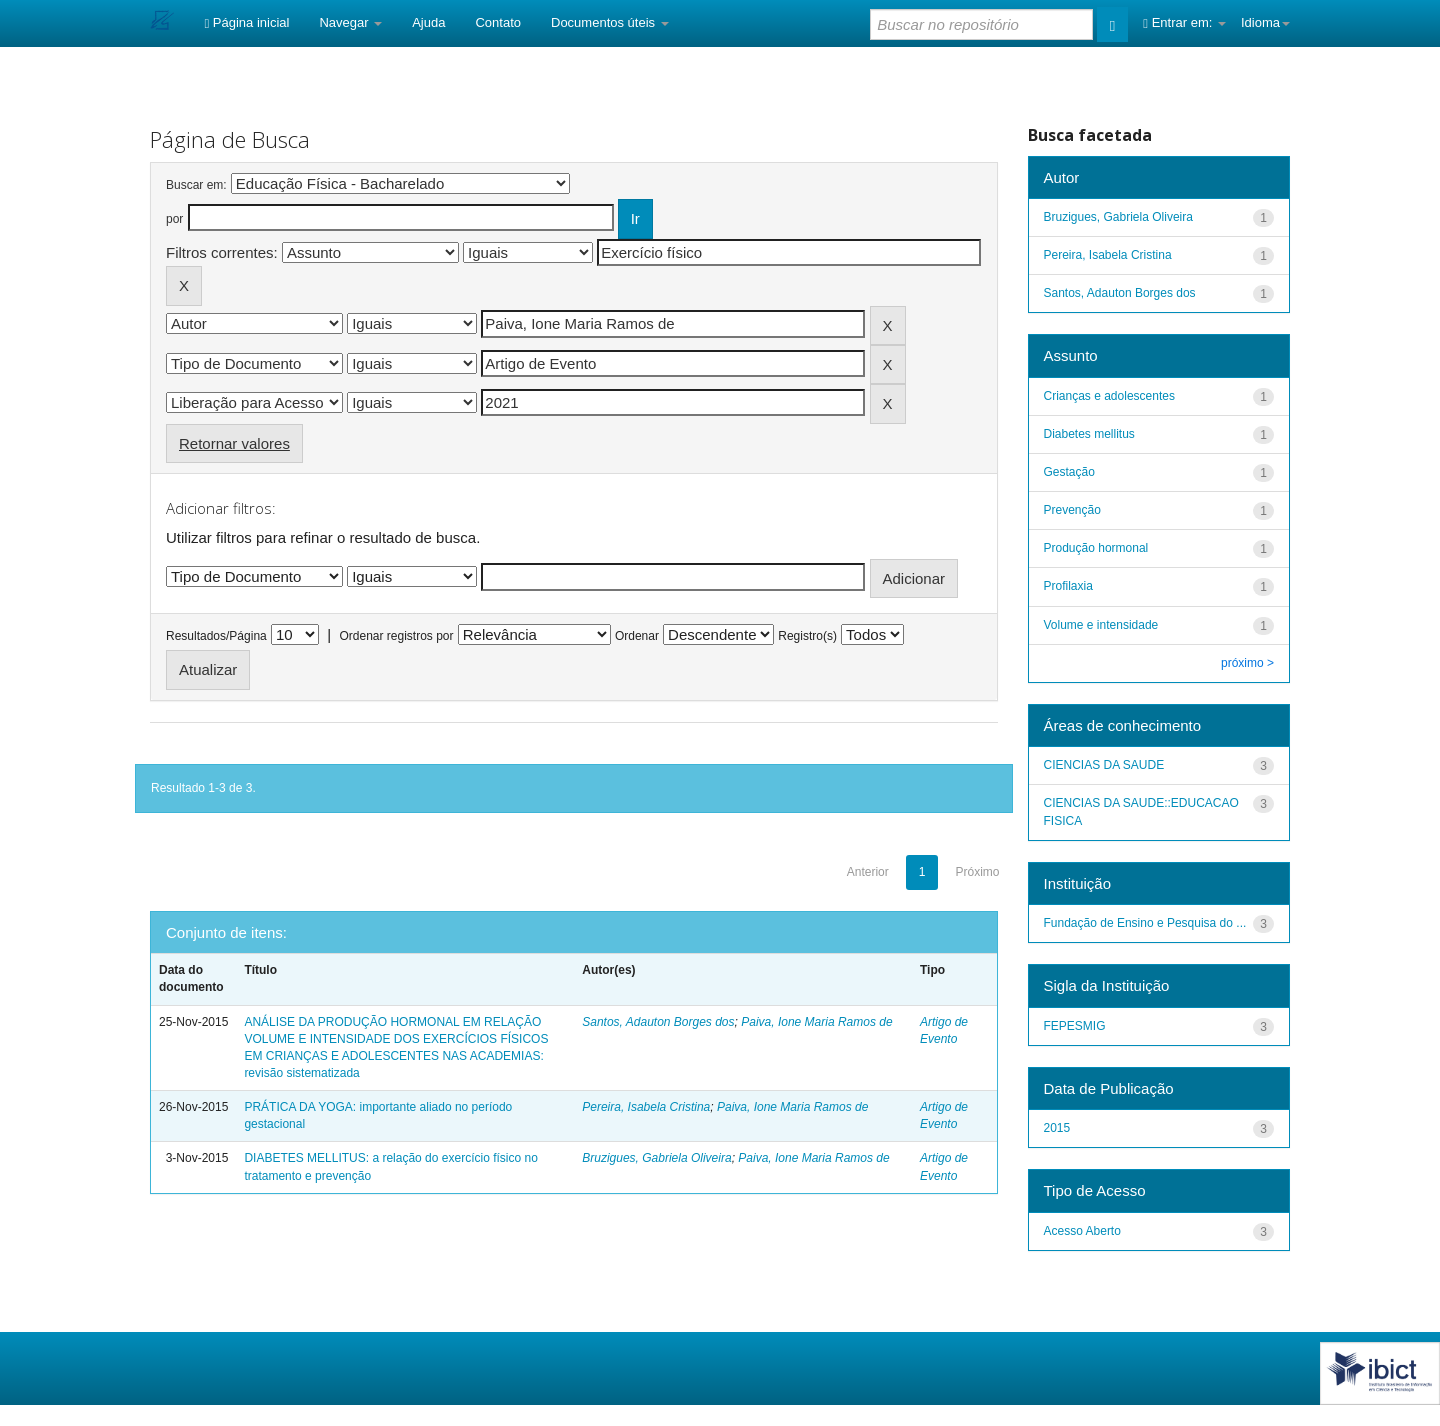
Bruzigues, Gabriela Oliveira (656, 1158)
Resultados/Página (216, 636)
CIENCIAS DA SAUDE (1104, 765)
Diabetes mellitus (1089, 434)
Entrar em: (1184, 22)
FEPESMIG (1075, 1026)
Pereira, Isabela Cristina (646, 1107)
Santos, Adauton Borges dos (658, 1022)
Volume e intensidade (1101, 625)
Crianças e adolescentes (1109, 396)
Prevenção (1072, 510)
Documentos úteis (610, 22)
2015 (1057, 1128)
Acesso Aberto (1082, 1231)
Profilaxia (1068, 586)
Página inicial (246, 22)
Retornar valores (234, 443)
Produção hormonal (1096, 548)
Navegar (350, 22)
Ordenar (637, 636)
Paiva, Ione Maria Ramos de (816, 1022)
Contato (498, 22)
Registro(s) (807, 636)
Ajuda (428, 22)
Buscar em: (196, 185)
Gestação (1069, 472)
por (174, 219)
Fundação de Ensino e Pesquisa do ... (1145, 923)
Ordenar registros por (396, 636)
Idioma (1265, 22)
